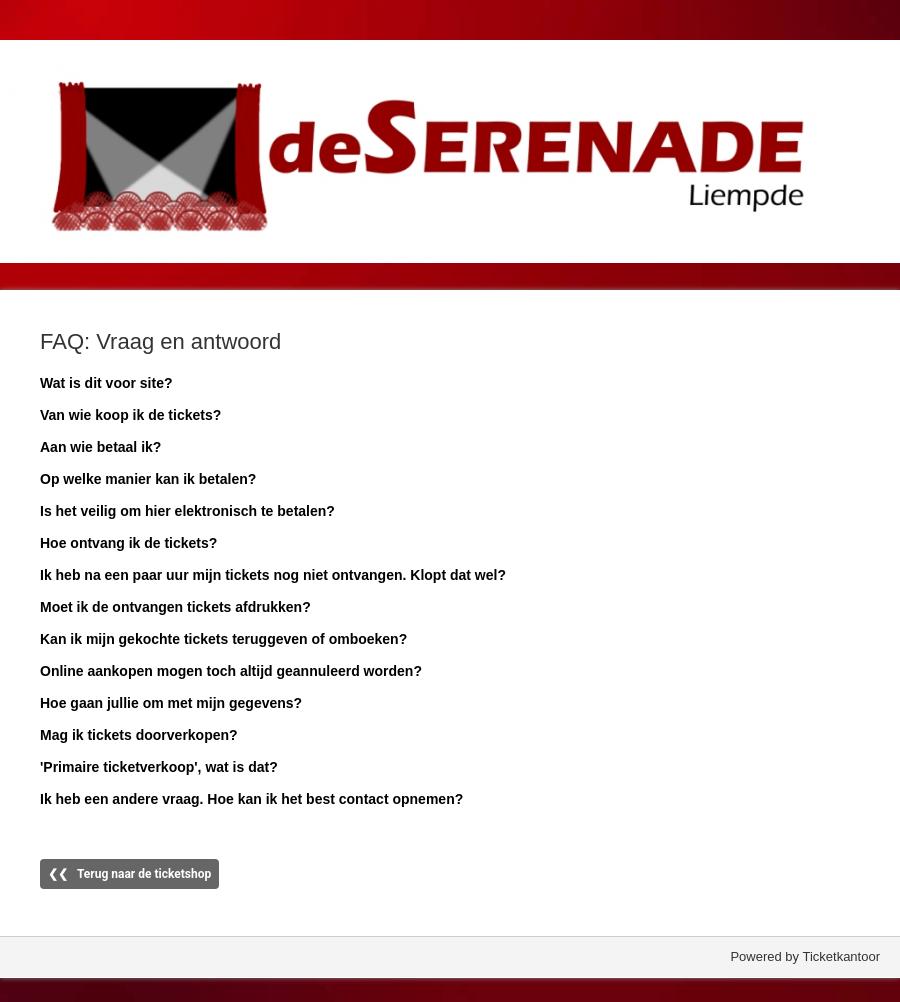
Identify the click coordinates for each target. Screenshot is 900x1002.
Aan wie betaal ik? (100, 447)
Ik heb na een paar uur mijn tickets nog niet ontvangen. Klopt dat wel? (273, 575)
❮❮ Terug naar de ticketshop (129, 874)
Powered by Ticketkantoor (805, 956)
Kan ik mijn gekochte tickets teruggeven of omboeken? (223, 639)
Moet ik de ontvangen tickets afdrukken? (175, 607)
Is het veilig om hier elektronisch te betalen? (187, 511)
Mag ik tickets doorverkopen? (139, 735)
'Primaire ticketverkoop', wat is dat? (159, 767)
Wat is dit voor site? (106, 383)
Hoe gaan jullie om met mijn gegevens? (171, 703)
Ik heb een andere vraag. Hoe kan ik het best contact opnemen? (251, 799)
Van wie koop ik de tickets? (130, 415)
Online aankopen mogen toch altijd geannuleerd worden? (231, 671)
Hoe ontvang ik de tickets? (128, 543)
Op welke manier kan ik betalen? (148, 479)
